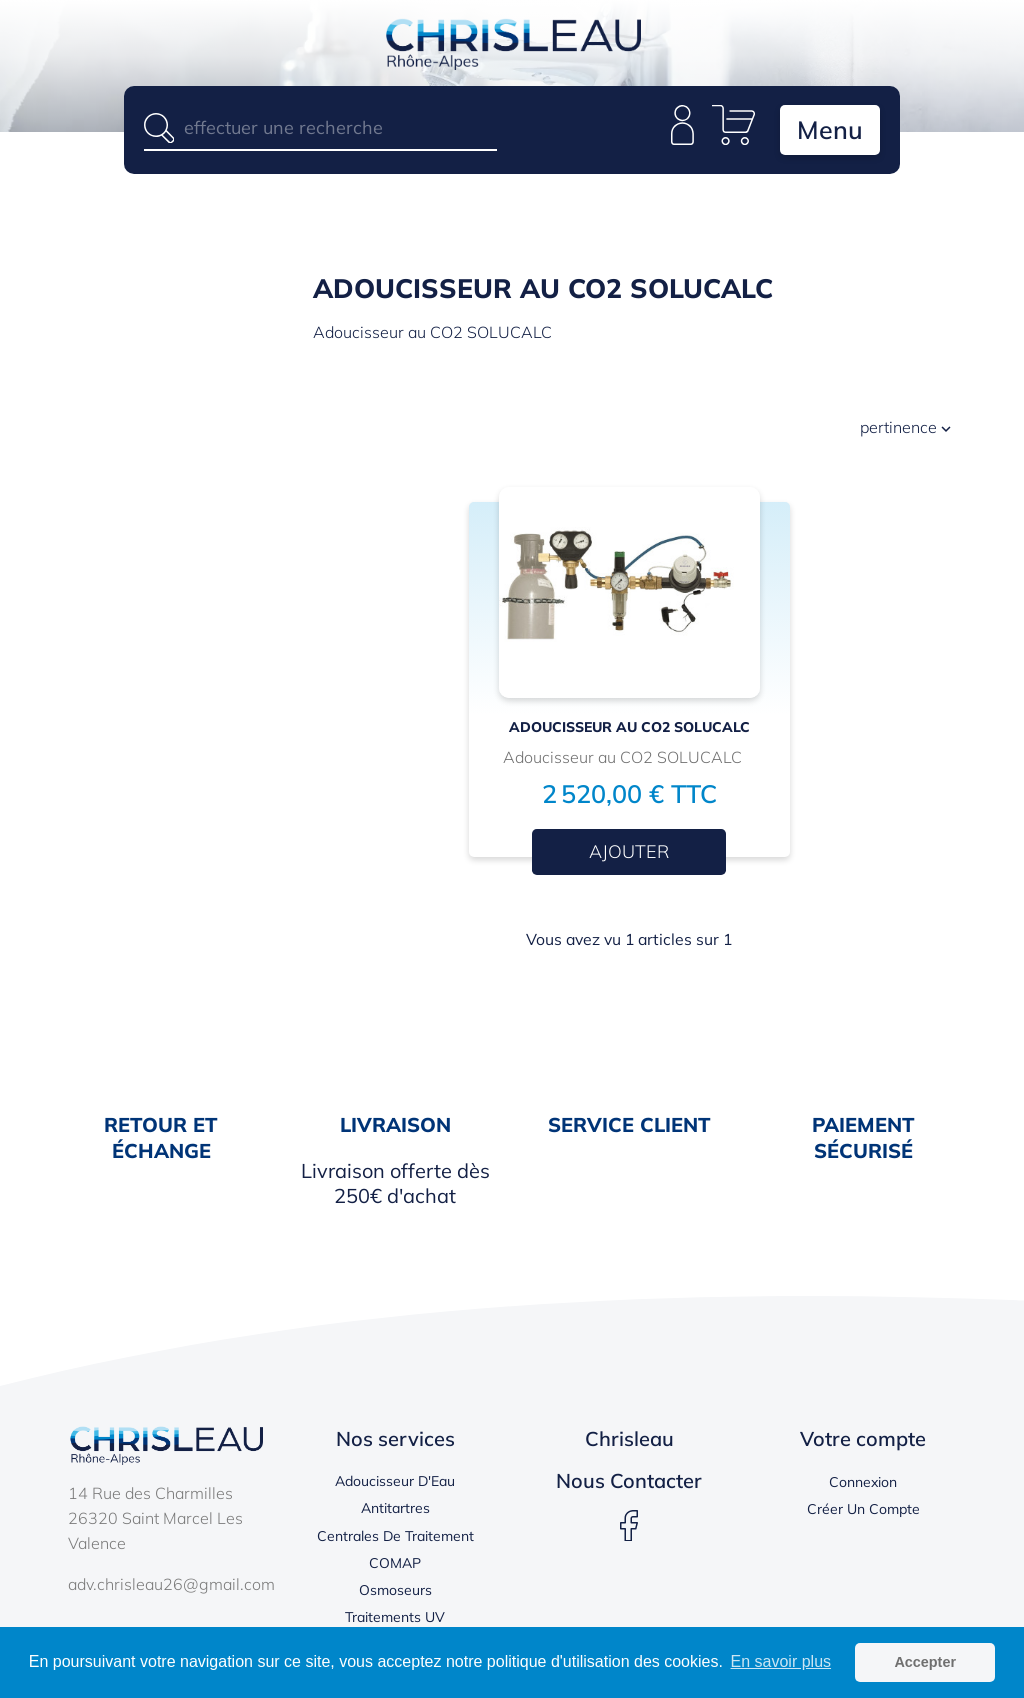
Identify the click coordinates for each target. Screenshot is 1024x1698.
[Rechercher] (320, 127)
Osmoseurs (395, 1590)
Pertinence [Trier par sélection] (907, 429)
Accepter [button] (925, 1662)
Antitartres (395, 1508)
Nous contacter (629, 1480)
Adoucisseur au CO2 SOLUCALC (629, 727)
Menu (830, 129)
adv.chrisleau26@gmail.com (171, 1584)
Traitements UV (395, 1617)
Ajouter (629, 851)
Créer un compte (863, 1509)
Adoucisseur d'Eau (395, 1481)
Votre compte (863, 1438)
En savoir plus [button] (781, 1661)
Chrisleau (629, 1438)
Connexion (863, 1482)
